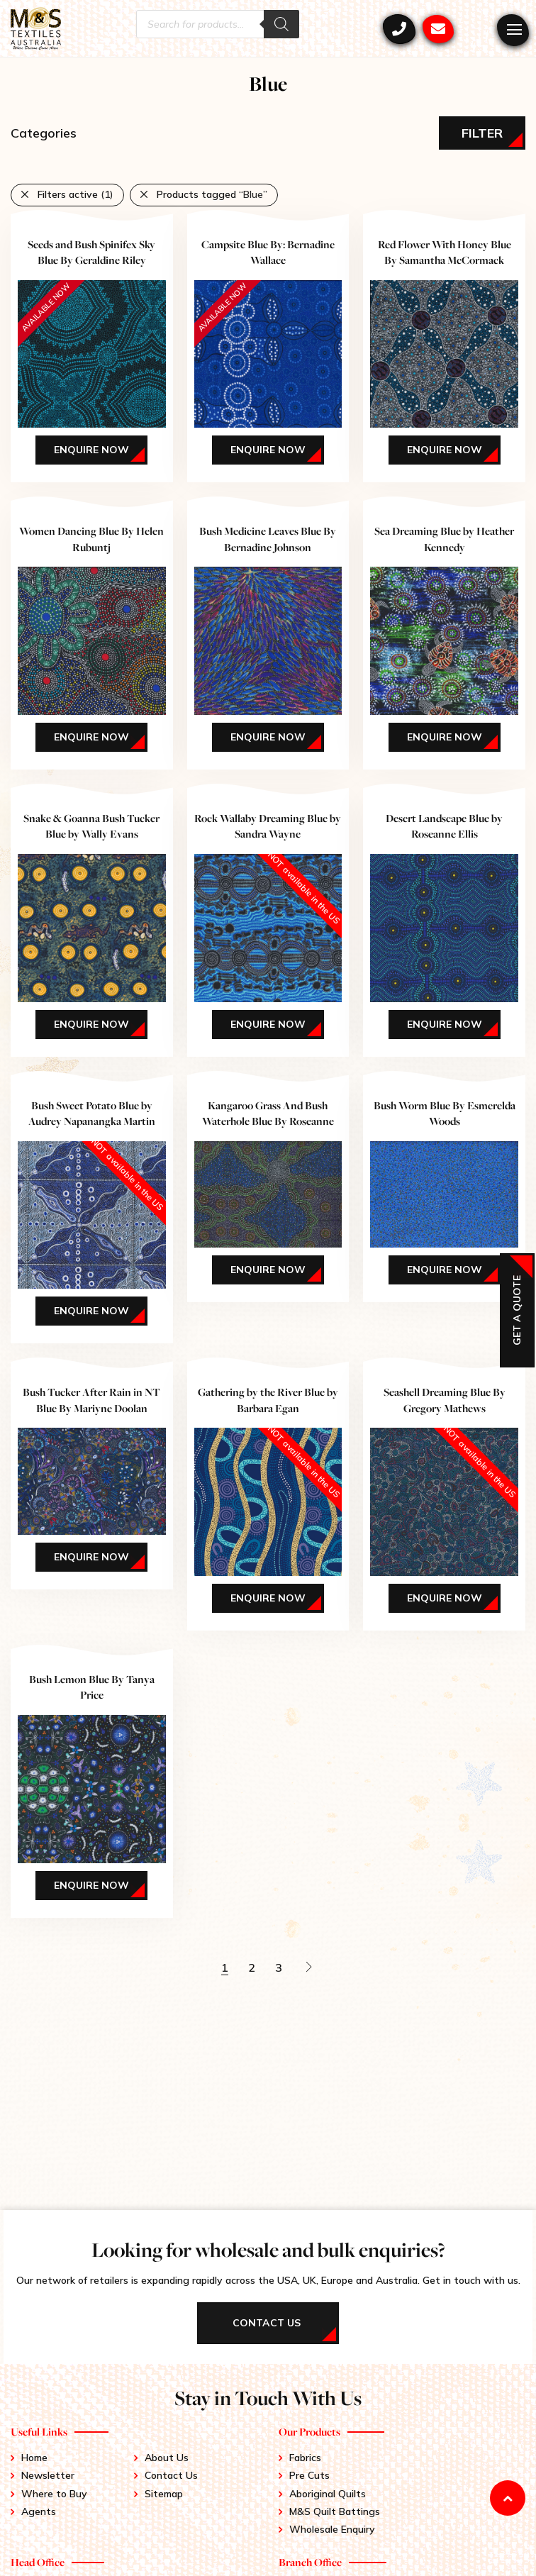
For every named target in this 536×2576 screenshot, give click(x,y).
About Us (167, 2457)
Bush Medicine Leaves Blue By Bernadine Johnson (267, 538)
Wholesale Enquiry (332, 2529)
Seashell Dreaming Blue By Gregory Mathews (445, 1399)
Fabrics (305, 2457)
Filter (482, 133)
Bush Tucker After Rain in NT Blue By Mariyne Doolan (91, 1399)
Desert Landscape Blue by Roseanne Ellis (444, 826)
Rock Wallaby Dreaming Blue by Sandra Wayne (267, 826)
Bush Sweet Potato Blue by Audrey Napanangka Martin (91, 1113)
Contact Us (171, 2475)
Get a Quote (516, 1310)
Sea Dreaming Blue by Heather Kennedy (444, 538)
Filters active (75, 194)
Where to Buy (54, 2493)
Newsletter (47, 2475)
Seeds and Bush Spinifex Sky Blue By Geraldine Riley (91, 252)
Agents (38, 2511)
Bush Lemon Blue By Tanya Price (92, 1687)
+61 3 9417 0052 (399, 29)
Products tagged (212, 194)
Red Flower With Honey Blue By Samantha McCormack (444, 252)
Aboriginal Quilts (327, 2493)
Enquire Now (91, 449)
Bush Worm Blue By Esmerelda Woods (444, 1113)
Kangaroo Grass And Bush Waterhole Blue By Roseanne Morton (268, 1121)
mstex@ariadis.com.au (438, 29)
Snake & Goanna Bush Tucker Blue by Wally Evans (91, 826)
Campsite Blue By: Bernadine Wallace (268, 252)
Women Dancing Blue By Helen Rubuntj (91, 538)
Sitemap (164, 2493)
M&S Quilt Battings (334, 2511)
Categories (44, 133)
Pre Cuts (309, 2475)
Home (34, 2457)
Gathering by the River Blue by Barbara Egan (268, 1399)
